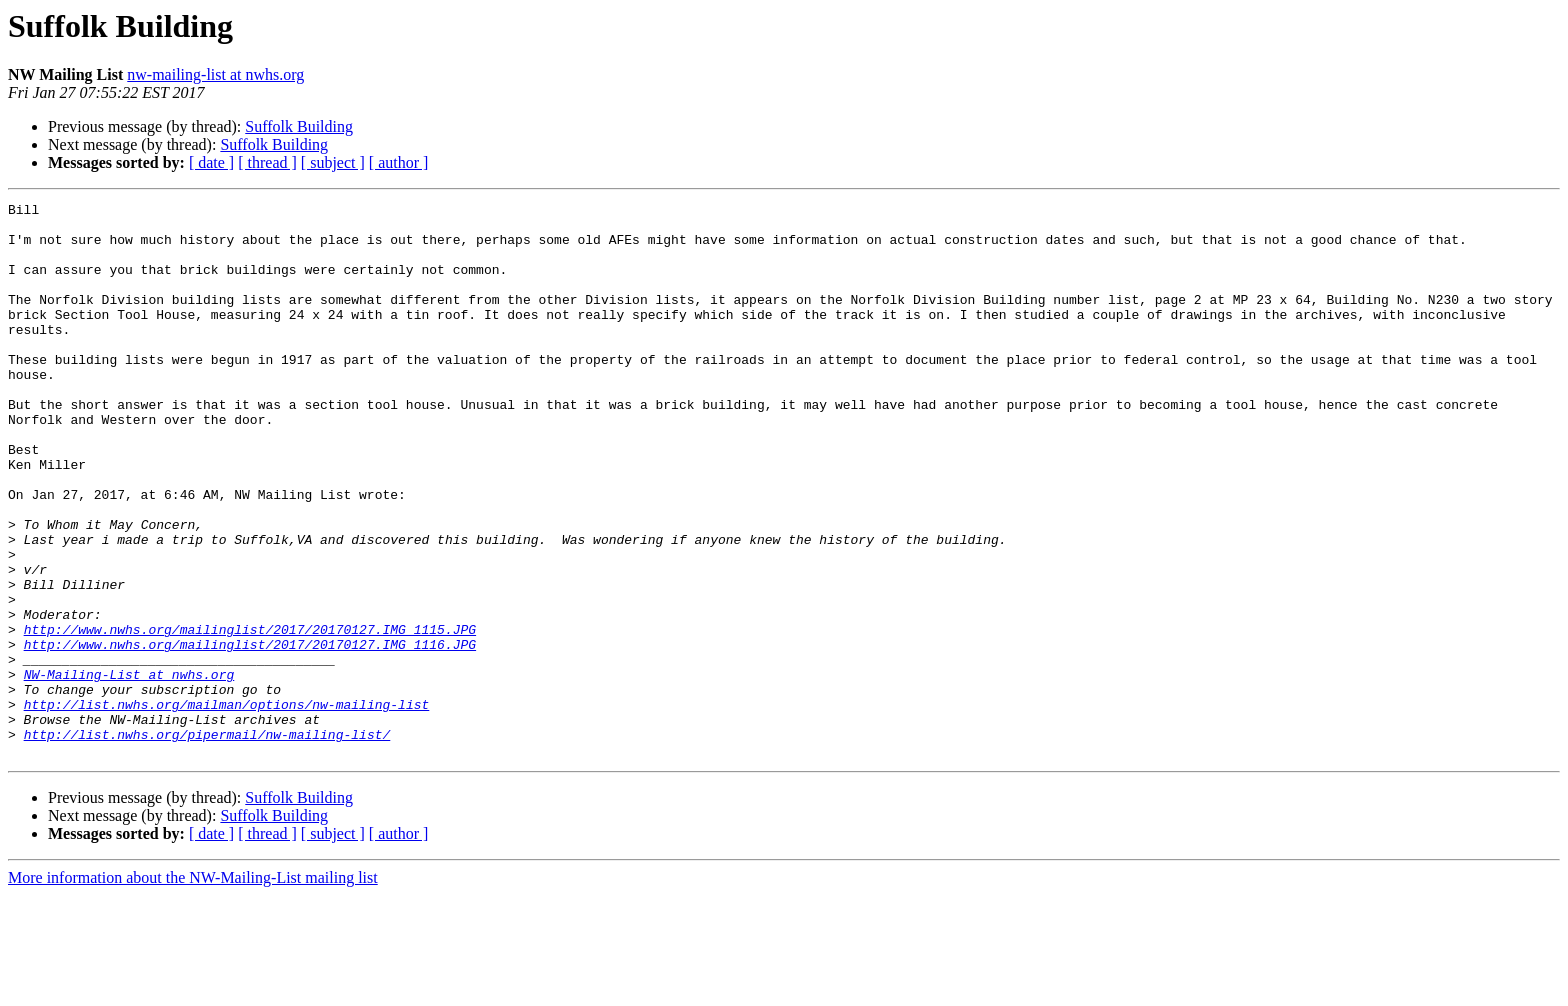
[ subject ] (333, 162)
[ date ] (211, 162)
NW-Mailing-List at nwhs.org (129, 770)
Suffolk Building (299, 126)
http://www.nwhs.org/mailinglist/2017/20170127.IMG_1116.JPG (250, 734)
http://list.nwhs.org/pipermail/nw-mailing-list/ (207, 842)
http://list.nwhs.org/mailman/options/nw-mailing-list (227, 806)
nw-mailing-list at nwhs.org (215, 74)
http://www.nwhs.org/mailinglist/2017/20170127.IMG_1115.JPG (250, 716)
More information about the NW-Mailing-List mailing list (193, 988)
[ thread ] (267, 162)
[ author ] (399, 162)
